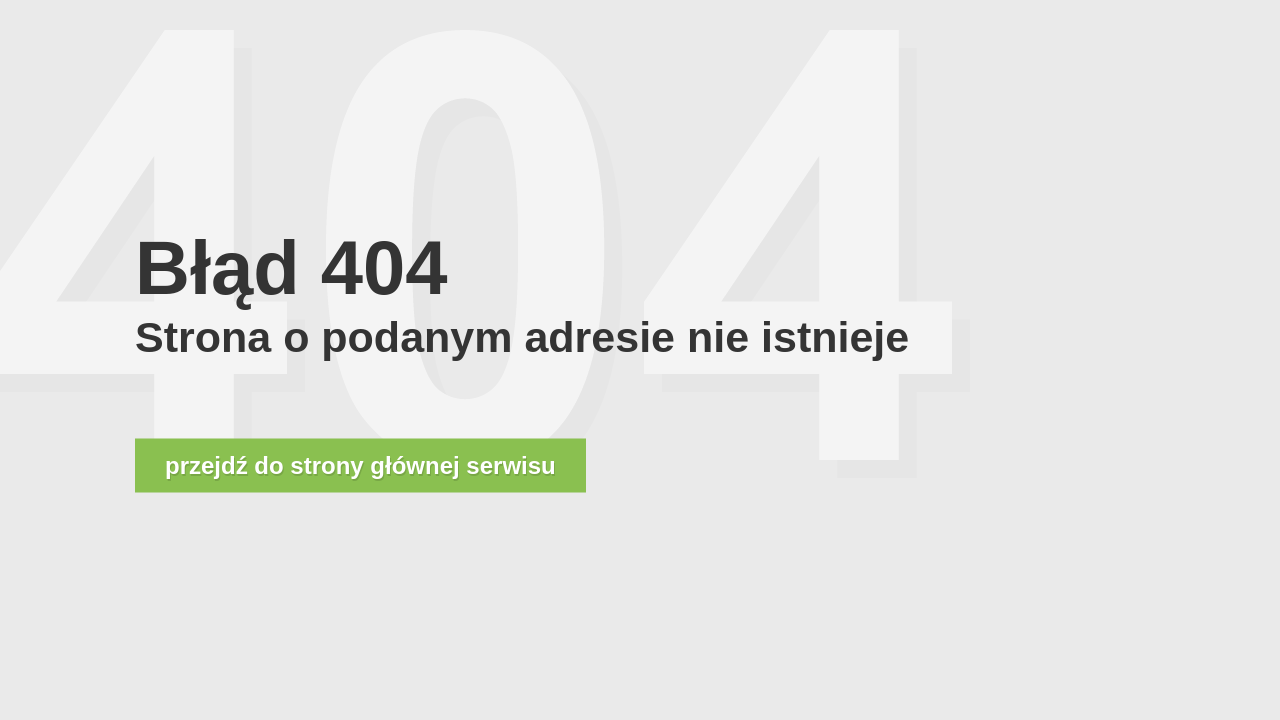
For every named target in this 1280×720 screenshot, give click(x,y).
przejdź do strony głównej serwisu (360, 465)
